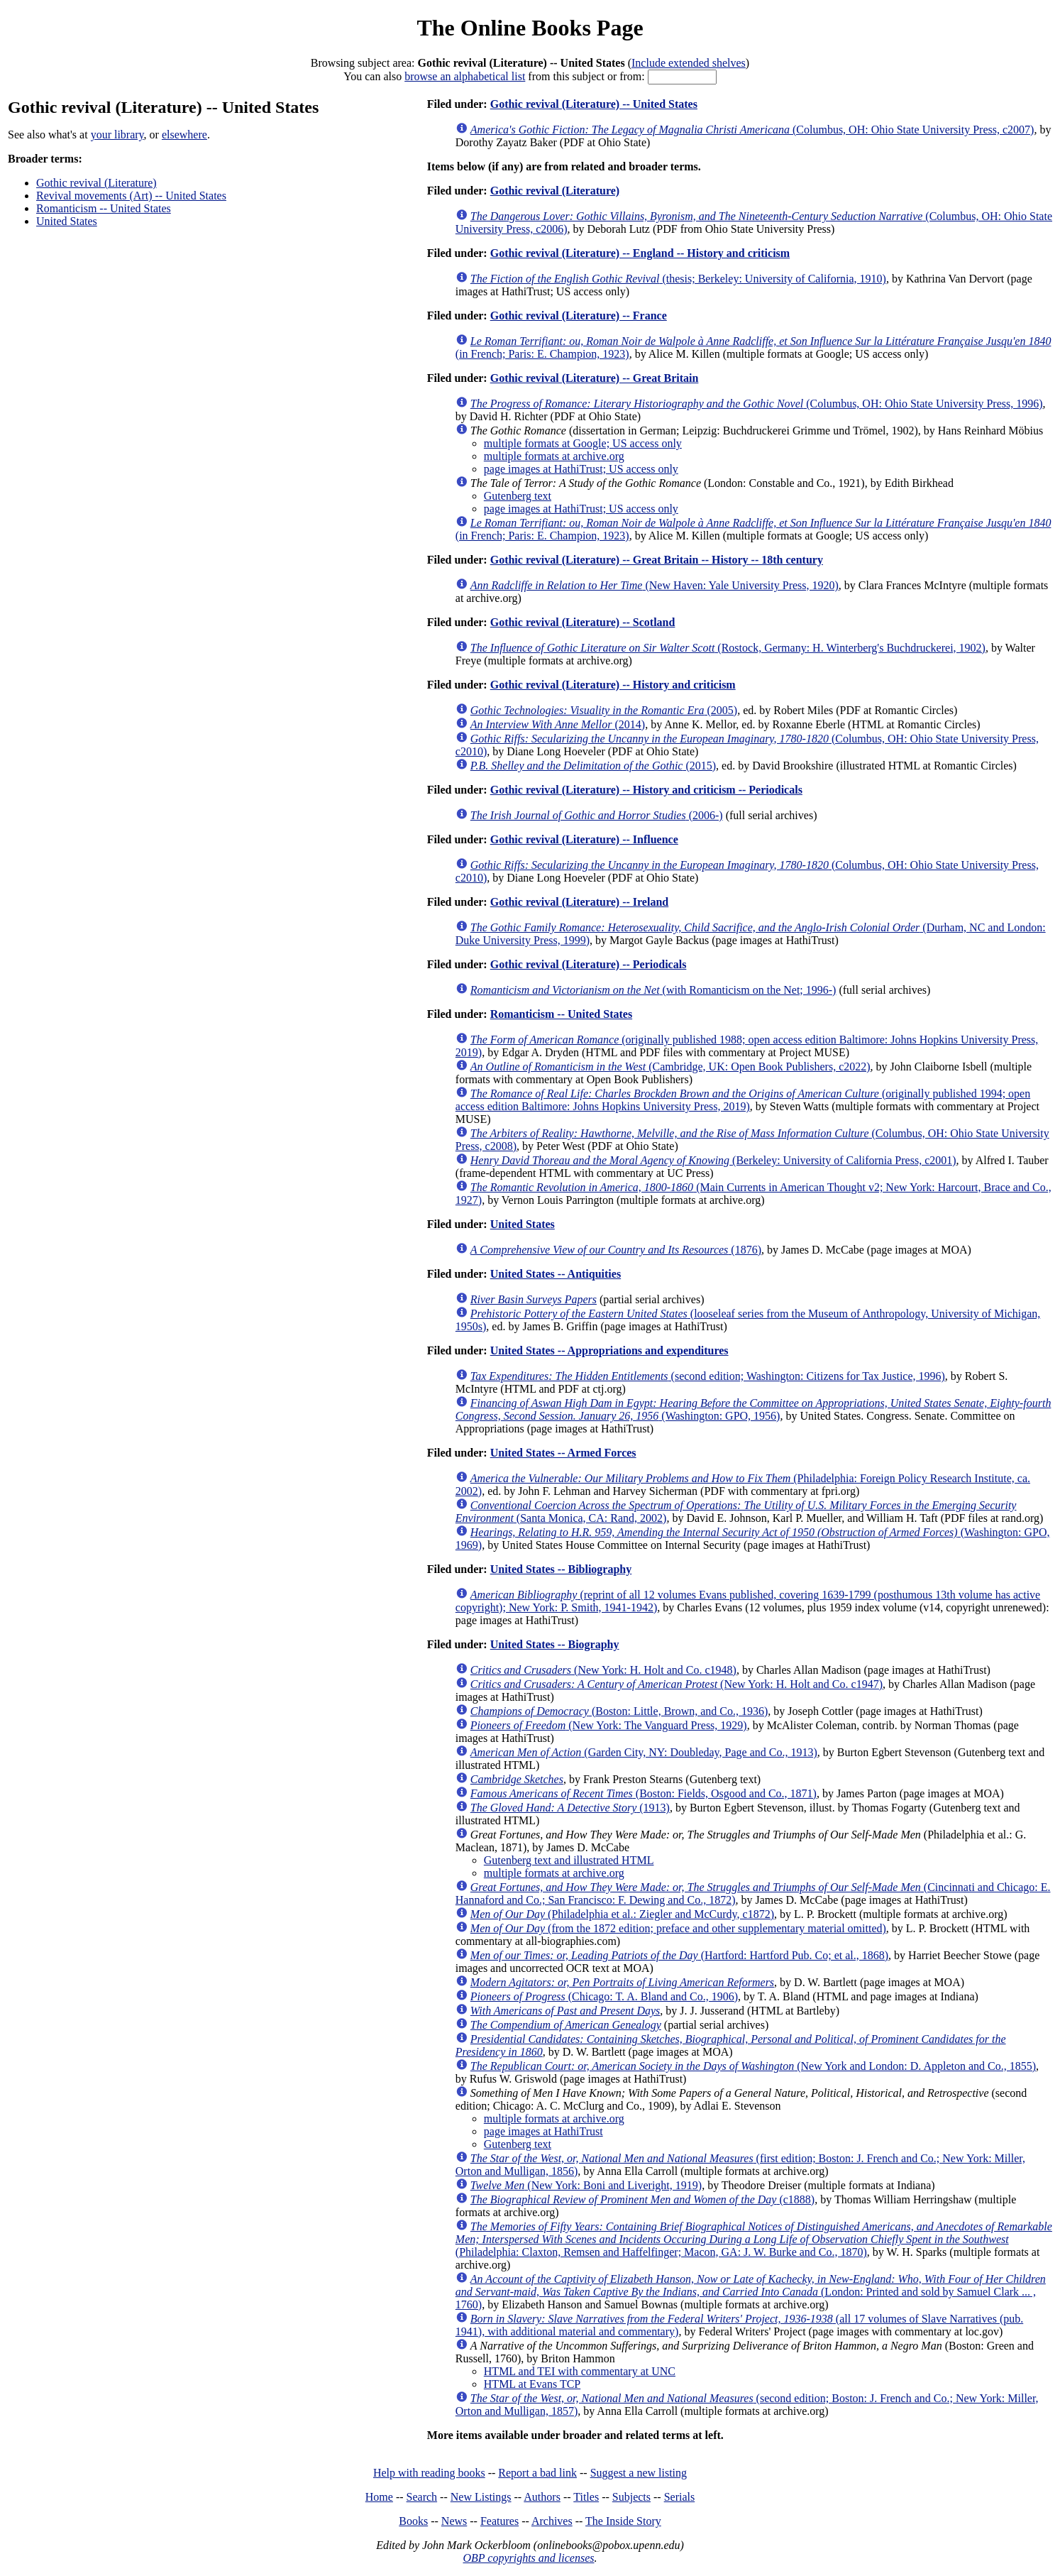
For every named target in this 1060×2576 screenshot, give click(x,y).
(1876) (615, 1250)
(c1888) (642, 2199)
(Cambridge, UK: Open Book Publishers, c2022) (670, 1066)
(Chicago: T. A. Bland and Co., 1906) (604, 1996)
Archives (552, 2521)
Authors (542, 2497)
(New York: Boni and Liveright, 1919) (586, 2185)
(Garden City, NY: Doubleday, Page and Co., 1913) (643, 1752)
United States (66, 221)
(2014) (557, 724)
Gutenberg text (517, 496)
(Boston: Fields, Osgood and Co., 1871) (643, 1793)
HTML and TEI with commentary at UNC (579, 2371)
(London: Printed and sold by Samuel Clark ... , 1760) (751, 2292)
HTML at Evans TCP (532, 2384)
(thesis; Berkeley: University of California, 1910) (678, 279)
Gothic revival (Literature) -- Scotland (582, 622)
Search (422, 2497)
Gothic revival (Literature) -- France (578, 315)
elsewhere (184, 134)
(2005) (603, 710)
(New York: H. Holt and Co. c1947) (676, 1684)
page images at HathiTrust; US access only (581, 469)
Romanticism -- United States (103, 208)
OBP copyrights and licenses (528, 2558)
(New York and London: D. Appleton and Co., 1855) (753, 2066)
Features (499, 2521)
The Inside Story (623, 2521)
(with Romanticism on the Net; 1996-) (653, 990)
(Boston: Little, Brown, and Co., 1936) (619, 1711)
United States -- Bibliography (561, 1569)
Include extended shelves (688, 63)
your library (117, 134)
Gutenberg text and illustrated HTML (569, 1860)
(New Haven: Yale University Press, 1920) (654, 585)
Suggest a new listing (638, 2473)
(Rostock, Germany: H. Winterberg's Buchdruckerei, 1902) (728, 648)
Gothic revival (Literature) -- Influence (584, 839)
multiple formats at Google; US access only (583, 443)
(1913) (570, 1808)
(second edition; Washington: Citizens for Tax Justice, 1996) (707, 1376)
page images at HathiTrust (543, 2131)
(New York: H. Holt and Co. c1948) (603, 1670)
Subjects (631, 2497)
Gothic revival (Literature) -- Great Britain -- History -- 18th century (656, 560)
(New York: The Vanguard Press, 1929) (608, 1725)
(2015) (593, 766)
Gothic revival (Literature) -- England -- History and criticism (640, 253)
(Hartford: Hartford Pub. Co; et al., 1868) (679, 1955)
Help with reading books (429, 2473)
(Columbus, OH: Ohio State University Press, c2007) (752, 130)
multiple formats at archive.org (554, 456)
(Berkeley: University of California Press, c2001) (713, 1160)
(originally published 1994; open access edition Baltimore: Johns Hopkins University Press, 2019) (743, 1099)
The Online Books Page (529, 27)
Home (379, 2497)
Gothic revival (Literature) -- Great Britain (594, 378)
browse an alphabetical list (464, 76)
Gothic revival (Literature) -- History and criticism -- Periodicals (646, 790)
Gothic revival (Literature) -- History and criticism (613, 685)
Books (413, 2521)
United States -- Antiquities (555, 1274)
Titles (586, 2497)
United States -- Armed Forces (563, 1453)
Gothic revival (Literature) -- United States (593, 104)
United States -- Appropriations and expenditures (609, 1350)
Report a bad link (537, 2473)
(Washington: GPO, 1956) (753, 1409)
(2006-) (596, 815)
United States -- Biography (554, 1644)
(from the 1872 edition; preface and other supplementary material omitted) (678, 1928)
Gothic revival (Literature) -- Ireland (579, 902)
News (454, 2521)
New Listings (481, 2497)
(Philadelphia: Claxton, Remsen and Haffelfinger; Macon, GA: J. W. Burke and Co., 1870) (754, 2239)
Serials (679, 2497)
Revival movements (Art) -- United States (131, 196)
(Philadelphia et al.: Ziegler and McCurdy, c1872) (622, 1914)
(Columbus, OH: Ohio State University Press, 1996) (756, 404)
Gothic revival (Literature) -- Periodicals (588, 964)
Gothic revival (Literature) (96, 183)
